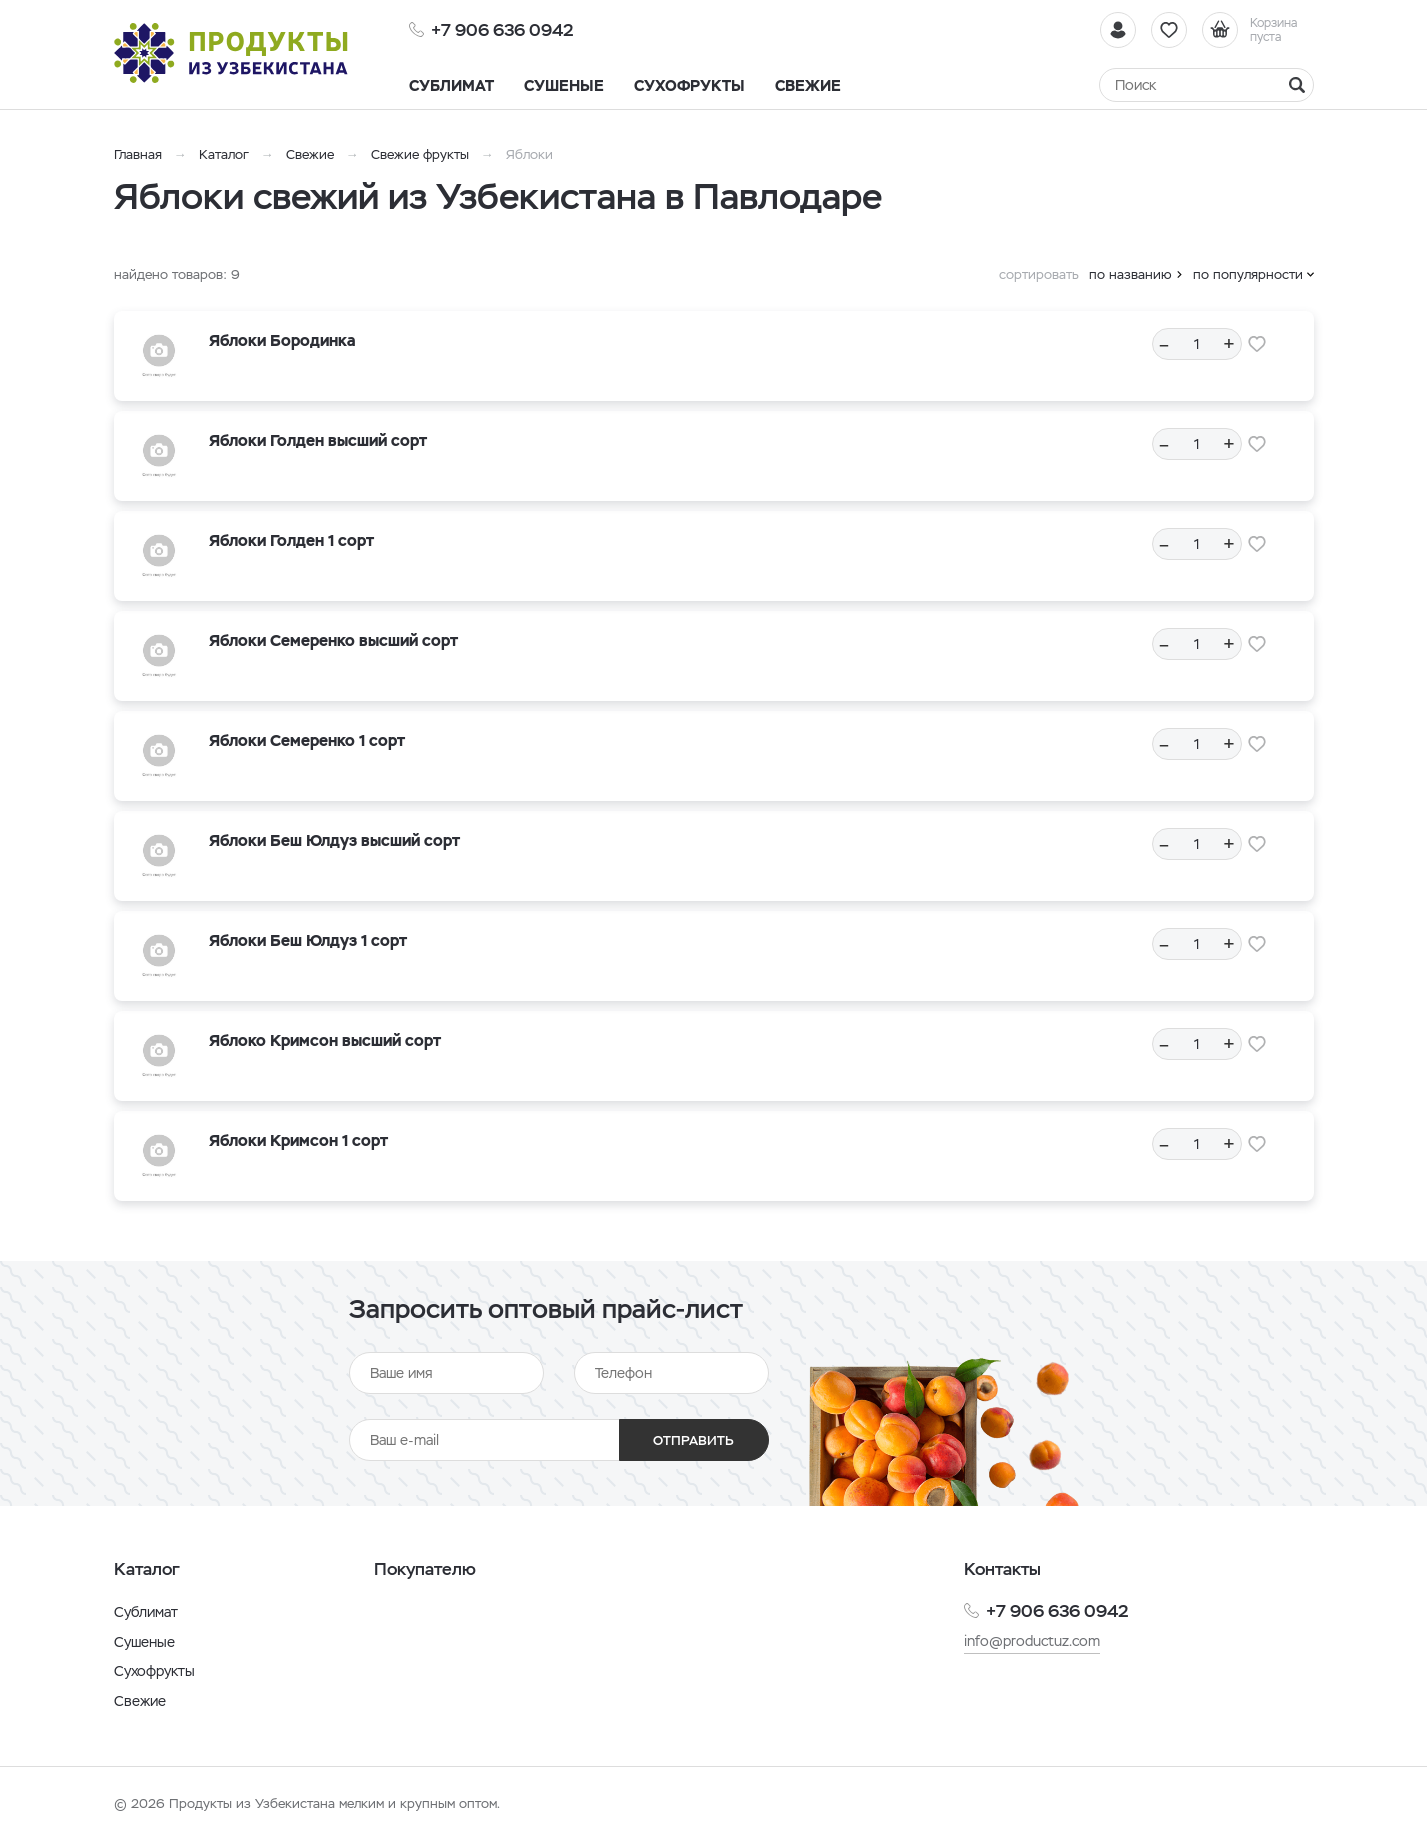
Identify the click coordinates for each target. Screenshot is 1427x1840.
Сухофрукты (154, 1671)
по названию (1130, 274)
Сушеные (144, 1642)
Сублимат (146, 1612)
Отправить (693, 1440)
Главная (138, 154)
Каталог (224, 154)
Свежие (310, 154)
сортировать (1039, 274)
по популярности (1248, 274)
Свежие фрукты (420, 154)
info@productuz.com (1032, 1641)
